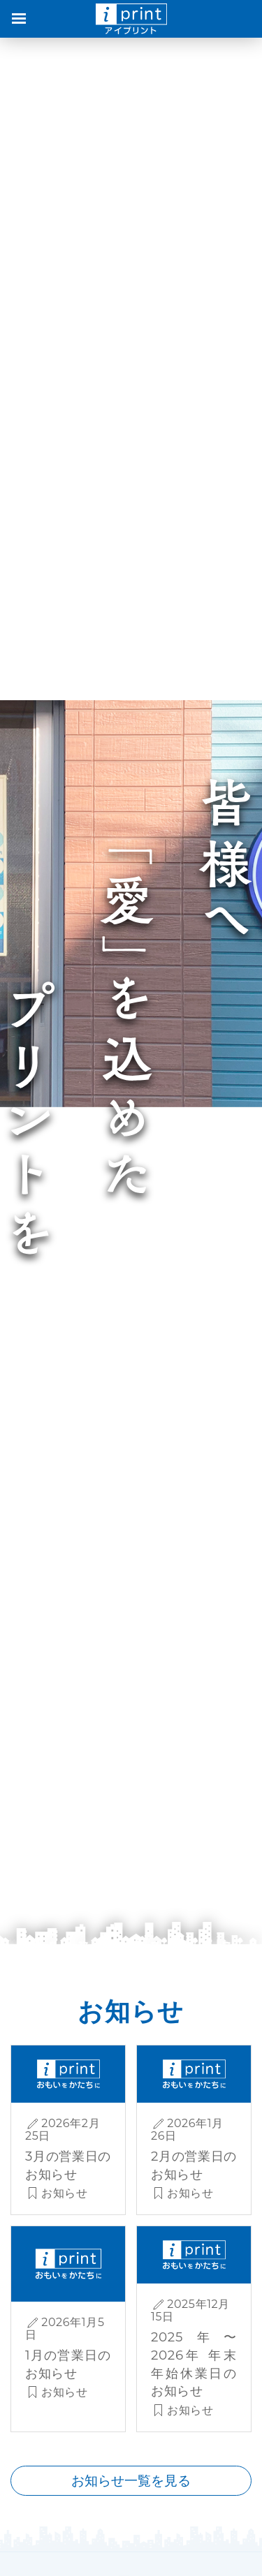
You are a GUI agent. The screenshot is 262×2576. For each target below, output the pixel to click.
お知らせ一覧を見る (131, 2480)
